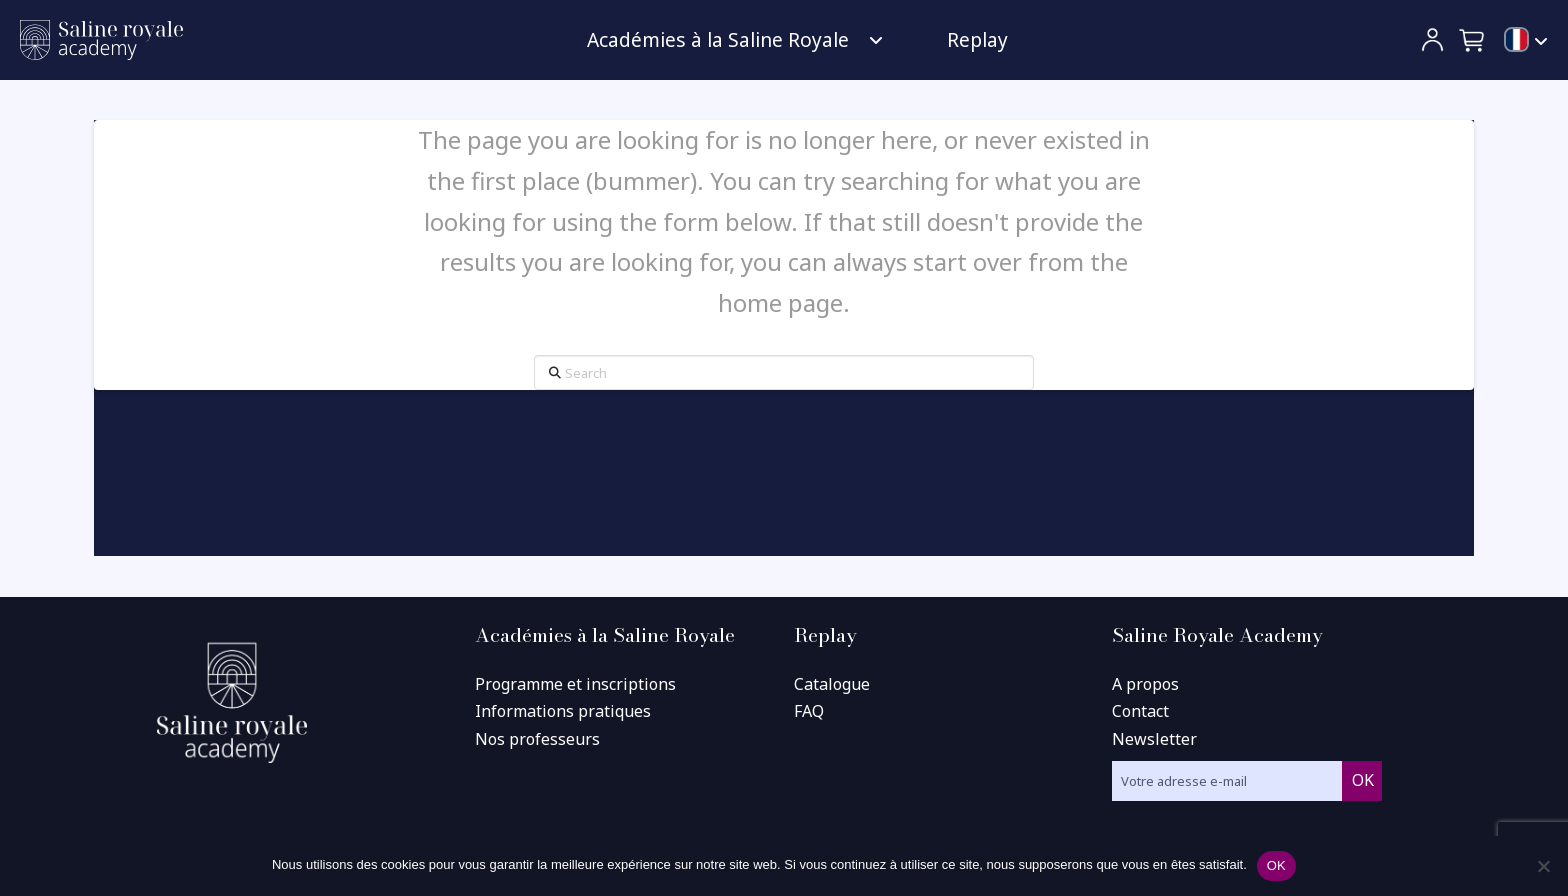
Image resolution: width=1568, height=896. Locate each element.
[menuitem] (1526, 41)
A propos (1145, 684)
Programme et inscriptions (575, 684)
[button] (1473, 40)
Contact (1140, 711)
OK (1276, 865)
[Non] (1543, 866)
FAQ (809, 711)
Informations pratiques (563, 711)
